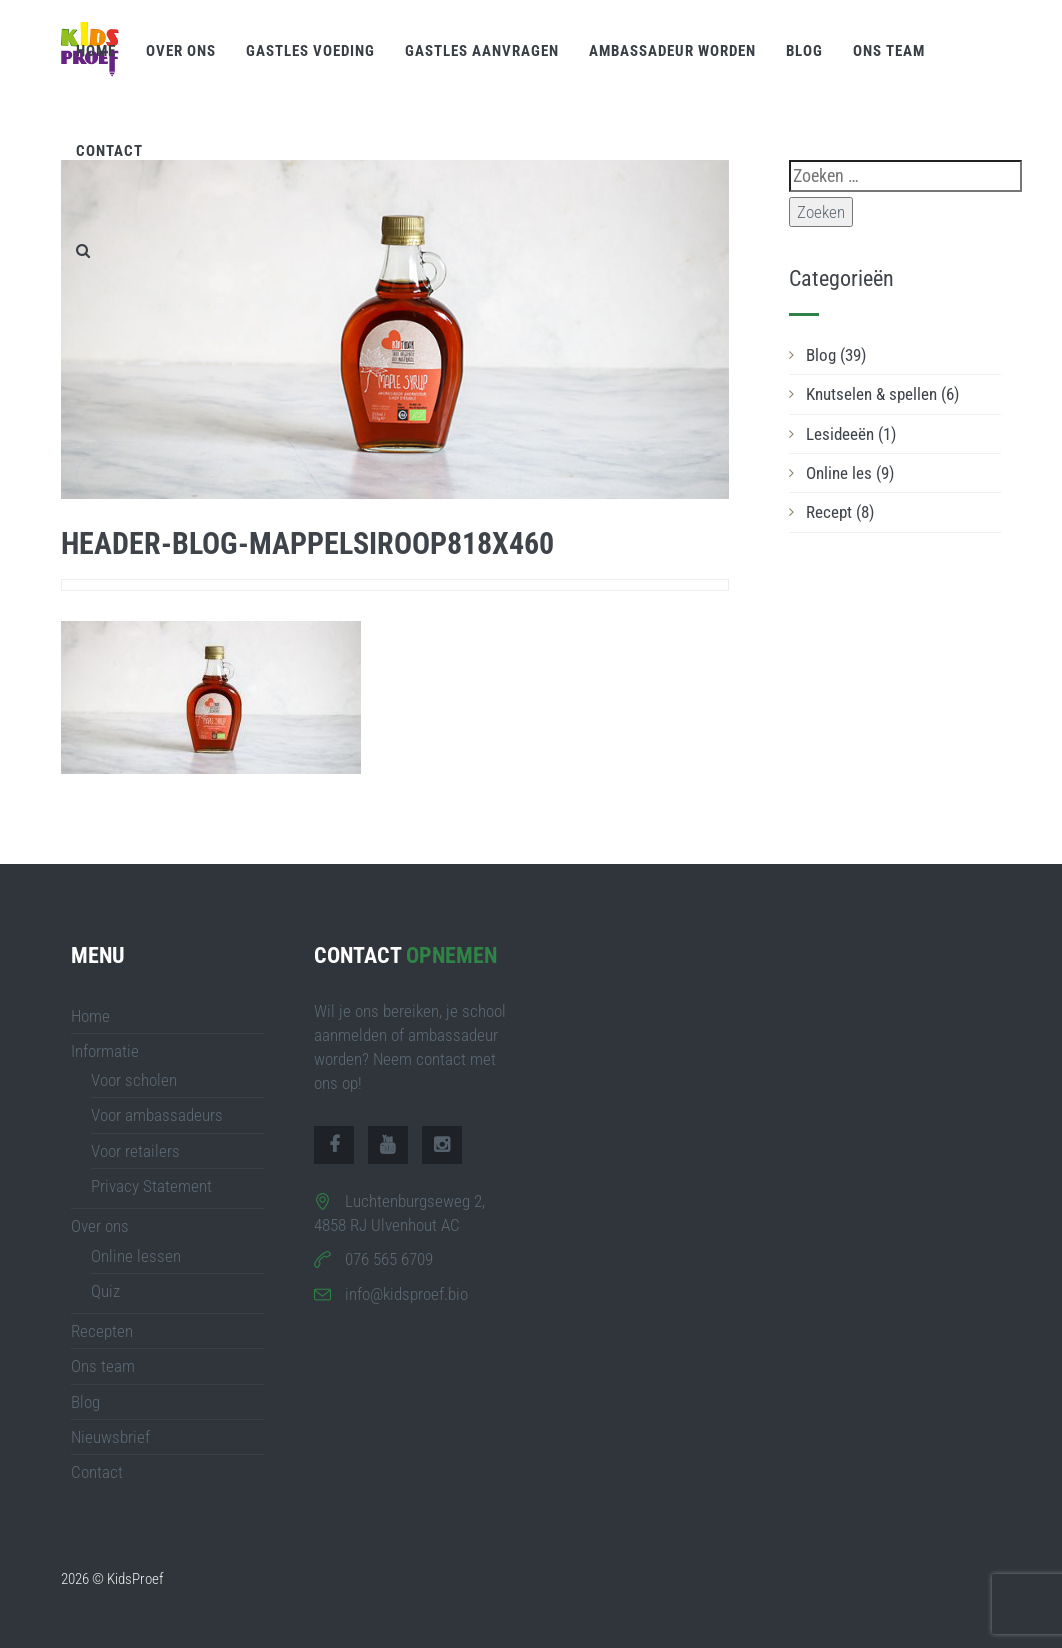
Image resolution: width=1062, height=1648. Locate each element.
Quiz (105, 1291)
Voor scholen (134, 1080)
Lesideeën (851, 434)
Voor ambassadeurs (157, 1115)
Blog (804, 51)
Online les (850, 473)
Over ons (181, 51)
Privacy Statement (151, 1186)
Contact (109, 151)
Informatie (105, 1051)
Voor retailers (135, 1151)
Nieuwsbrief (110, 1437)
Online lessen (136, 1256)
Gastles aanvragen (482, 51)
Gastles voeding (310, 51)
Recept (840, 512)
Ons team (889, 51)
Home (96, 51)
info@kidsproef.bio (406, 1294)
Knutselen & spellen (882, 394)
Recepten (102, 1331)
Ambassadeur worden (672, 51)
